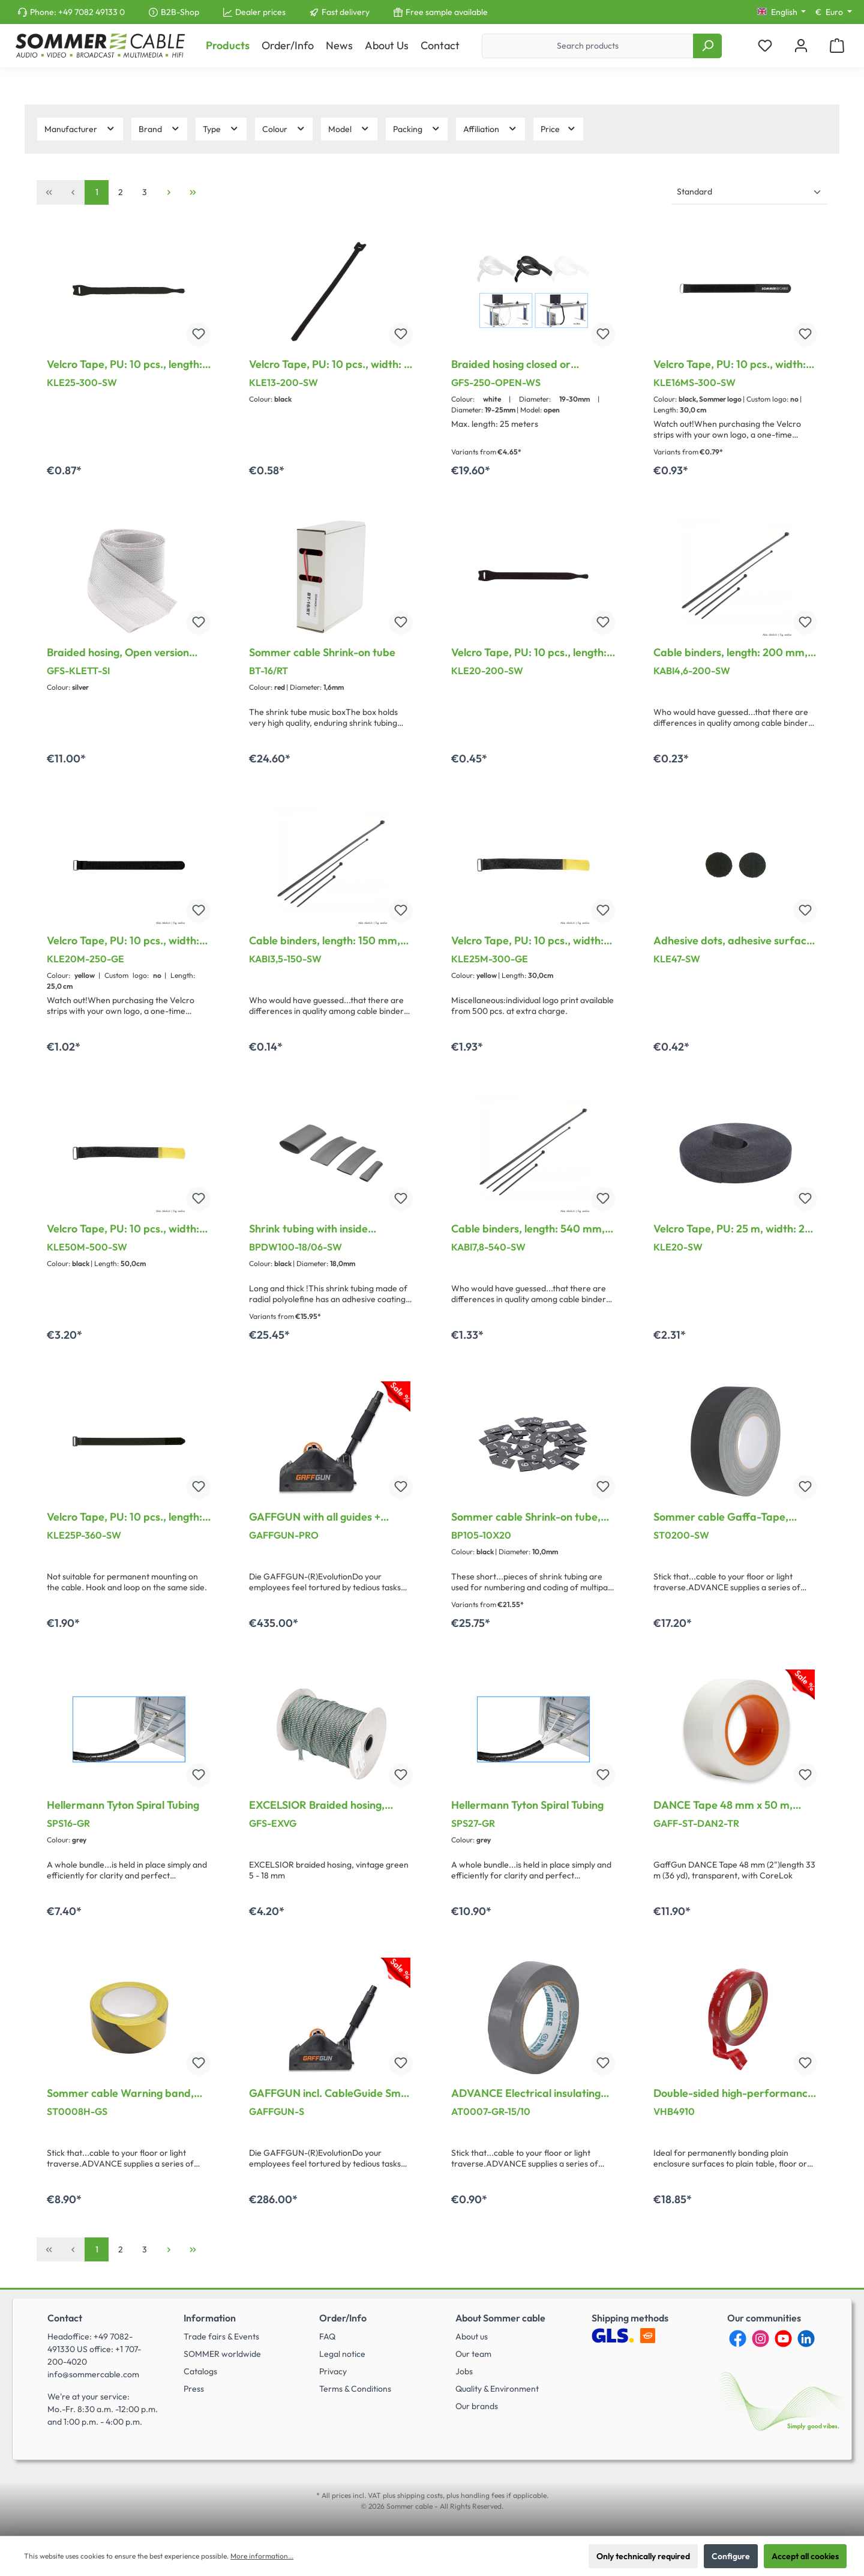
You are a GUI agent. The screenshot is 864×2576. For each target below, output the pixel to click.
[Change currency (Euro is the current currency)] (833, 12)
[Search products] (588, 46)
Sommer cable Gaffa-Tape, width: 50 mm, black (720, 1517)
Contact (64, 2318)
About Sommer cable (500, 2318)
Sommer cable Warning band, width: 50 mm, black (120, 2093)
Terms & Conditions (355, 2388)
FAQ (327, 2336)
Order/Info (343, 2318)
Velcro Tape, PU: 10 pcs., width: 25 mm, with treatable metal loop (533, 940)
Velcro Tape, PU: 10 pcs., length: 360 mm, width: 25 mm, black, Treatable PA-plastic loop (124, 1517)
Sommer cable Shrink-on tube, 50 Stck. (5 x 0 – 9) (526, 1517)
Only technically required (643, 2556)
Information (210, 2318)
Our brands (476, 2406)
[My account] (801, 46)
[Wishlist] (765, 46)
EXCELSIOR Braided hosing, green (317, 1805)
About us (471, 2336)
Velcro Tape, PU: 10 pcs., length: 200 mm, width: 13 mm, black (529, 652)
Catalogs (200, 2371)
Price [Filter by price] (559, 128)
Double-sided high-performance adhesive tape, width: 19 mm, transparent (733, 2093)
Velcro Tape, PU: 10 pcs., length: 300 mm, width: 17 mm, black (124, 364)
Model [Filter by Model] (349, 128)
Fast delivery (346, 12)
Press (194, 2388)
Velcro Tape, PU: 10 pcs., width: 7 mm (329, 364)
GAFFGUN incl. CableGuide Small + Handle (330, 2093)
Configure (731, 2556)
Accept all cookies (805, 2556)
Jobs (464, 2371)
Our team (473, 2353)
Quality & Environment (497, 2388)
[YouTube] (783, 2338)
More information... (261, 2555)
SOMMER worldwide (222, 2353)
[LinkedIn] (806, 2338)
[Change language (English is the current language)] (781, 12)
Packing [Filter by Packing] (417, 128)
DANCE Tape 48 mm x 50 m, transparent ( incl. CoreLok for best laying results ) (727, 1805)
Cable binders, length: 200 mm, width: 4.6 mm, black (730, 652)
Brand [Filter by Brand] (160, 128)
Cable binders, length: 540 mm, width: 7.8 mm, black (528, 1228)
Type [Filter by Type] (221, 128)
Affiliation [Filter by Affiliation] (490, 128)
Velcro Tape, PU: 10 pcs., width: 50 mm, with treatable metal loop (123, 1228)
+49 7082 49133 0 (91, 12)
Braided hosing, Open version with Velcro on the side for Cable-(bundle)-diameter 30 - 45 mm (128, 652)
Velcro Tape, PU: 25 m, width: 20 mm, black (732, 1228)
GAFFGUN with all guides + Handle (314, 1517)
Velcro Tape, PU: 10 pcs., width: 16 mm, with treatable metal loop (734, 364)
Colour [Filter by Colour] (284, 128)
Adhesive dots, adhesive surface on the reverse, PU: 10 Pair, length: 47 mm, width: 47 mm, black (732, 940)
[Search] (707, 46)
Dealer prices (260, 12)
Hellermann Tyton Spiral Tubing (123, 1805)
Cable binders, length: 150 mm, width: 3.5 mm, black (324, 940)
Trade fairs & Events (221, 2336)
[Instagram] (760, 2338)
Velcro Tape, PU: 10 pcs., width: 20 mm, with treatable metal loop (123, 940)
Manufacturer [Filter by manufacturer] (80, 128)
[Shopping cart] (837, 46)
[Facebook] (737, 2338)
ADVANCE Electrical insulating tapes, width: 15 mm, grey (526, 2093)
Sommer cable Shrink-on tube (322, 652)
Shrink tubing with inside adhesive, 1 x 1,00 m (308, 1228)
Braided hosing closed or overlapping (511, 364)
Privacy (333, 2371)
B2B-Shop (180, 12)
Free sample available (447, 12)
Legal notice (342, 2353)
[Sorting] (749, 192)
